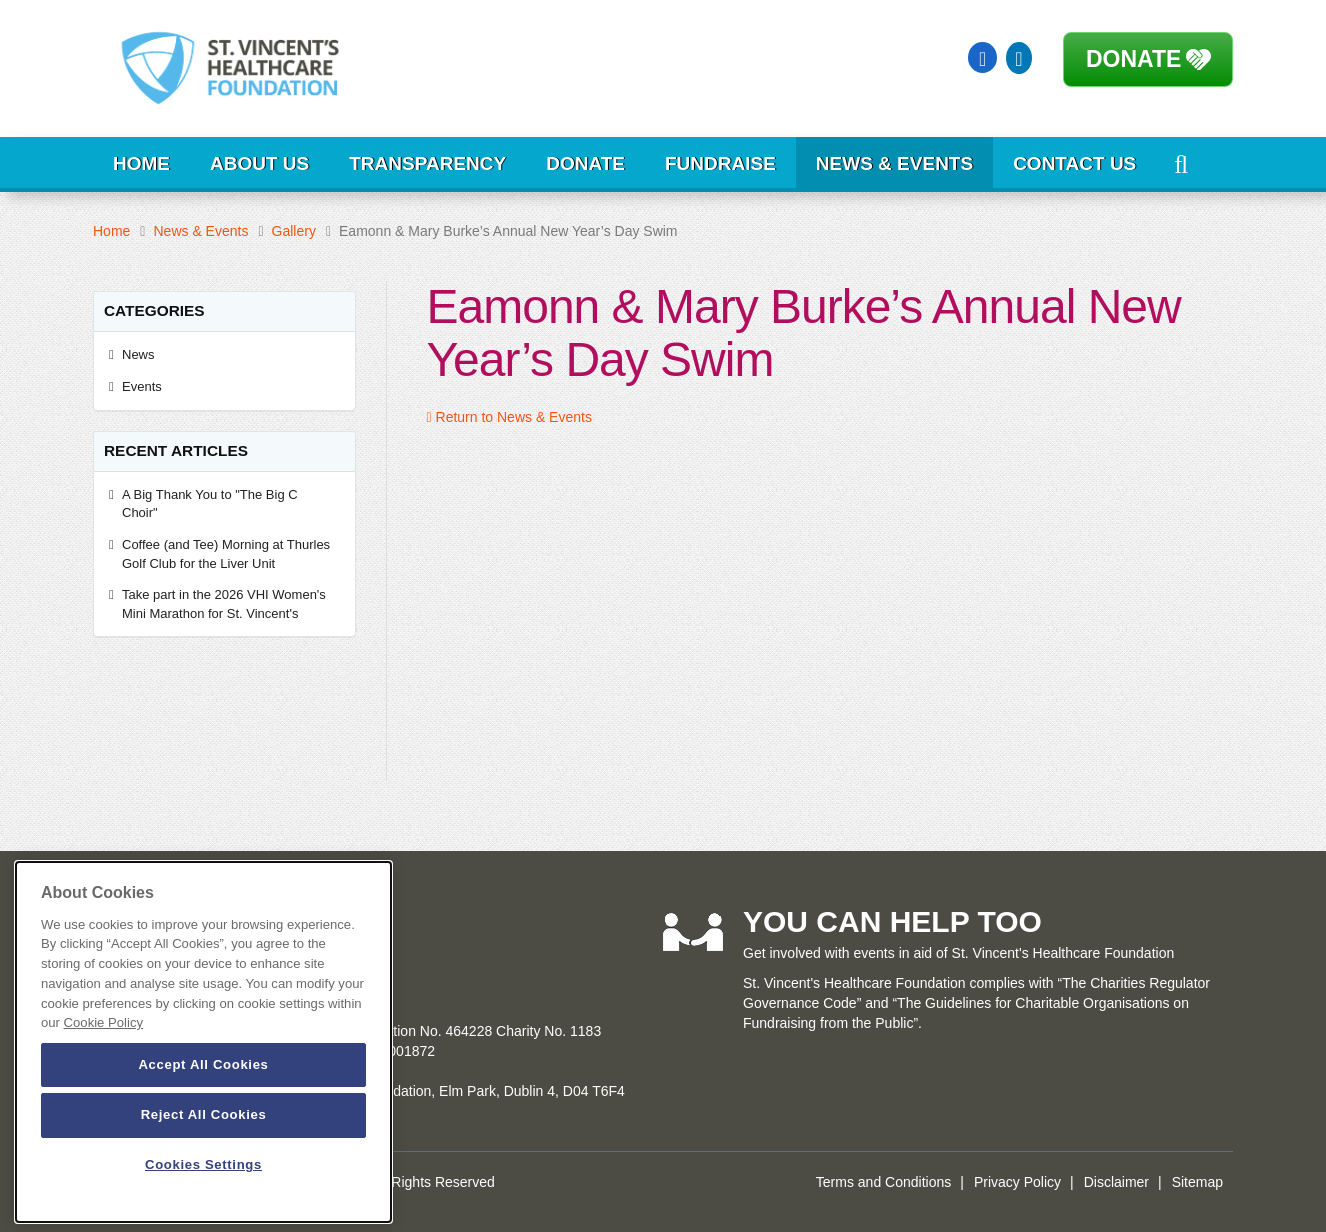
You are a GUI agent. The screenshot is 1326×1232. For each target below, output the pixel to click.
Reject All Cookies (204, 1114)
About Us (259, 163)
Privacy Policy (1017, 1182)
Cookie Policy (103, 1022)
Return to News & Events (509, 417)
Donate (1133, 59)
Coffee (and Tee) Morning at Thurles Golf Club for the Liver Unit (226, 554)
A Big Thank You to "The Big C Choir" (210, 504)
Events (142, 386)
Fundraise (720, 163)
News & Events (894, 163)
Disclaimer (1116, 1182)
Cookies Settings (203, 1164)
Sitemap (1197, 1182)
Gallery (294, 231)
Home (141, 163)
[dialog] (203, 1042)
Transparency (427, 163)
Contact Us (1074, 163)
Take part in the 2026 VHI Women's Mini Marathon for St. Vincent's (224, 604)
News (138, 354)
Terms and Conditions (883, 1182)
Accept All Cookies (203, 1064)
